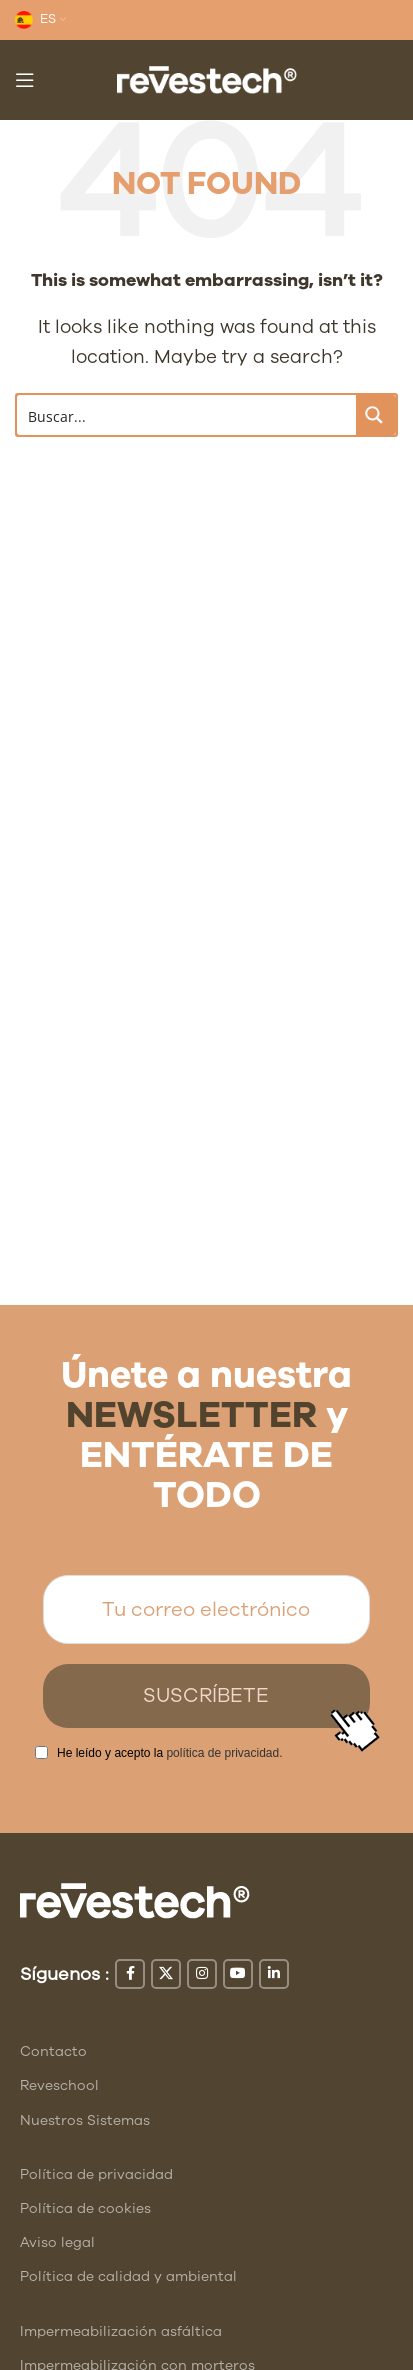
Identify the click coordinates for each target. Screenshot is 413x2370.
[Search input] (187, 415)
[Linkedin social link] (274, 1974)
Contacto (53, 2051)
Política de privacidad (96, 2174)
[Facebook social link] (130, 1974)
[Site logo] (207, 78)
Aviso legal (57, 2242)
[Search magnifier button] (376, 415)
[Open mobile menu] (25, 80)
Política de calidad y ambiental (128, 2276)
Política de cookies (85, 2208)
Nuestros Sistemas (85, 2120)
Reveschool (59, 2085)
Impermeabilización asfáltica (121, 2331)
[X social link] (166, 1974)
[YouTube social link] (238, 1974)
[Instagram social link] (202, 1974)
